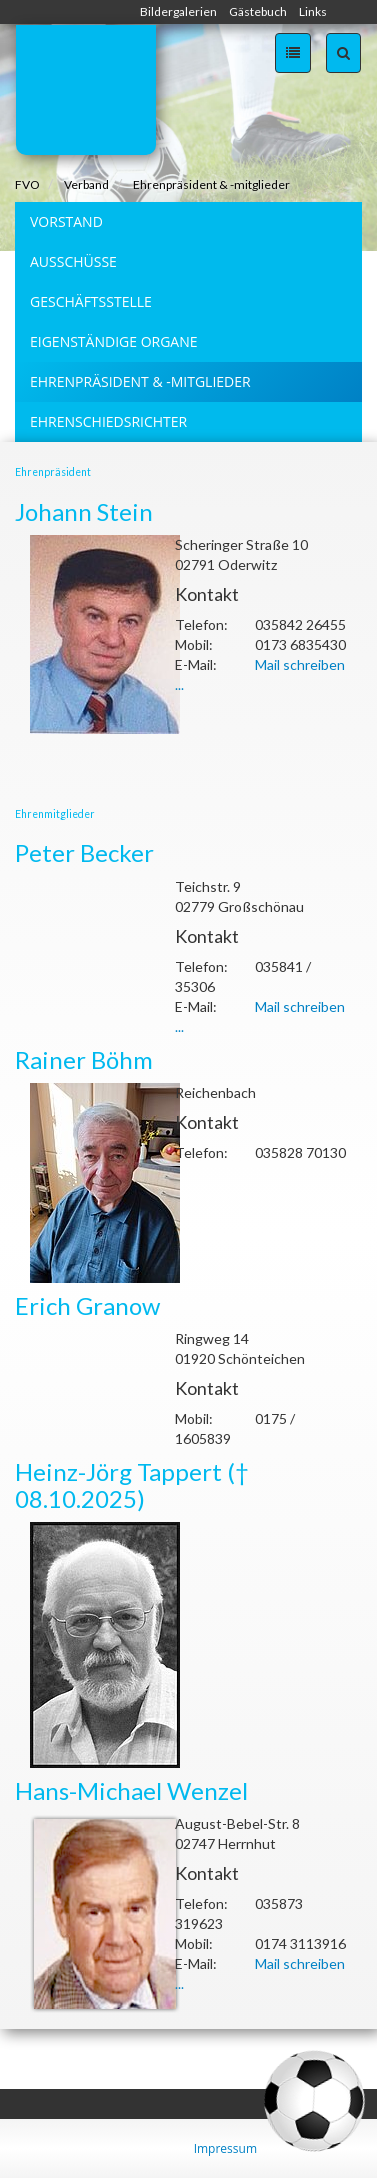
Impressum (225, 2148)
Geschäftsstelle (91, 301)
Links (313, 11)
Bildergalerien (178, 11)
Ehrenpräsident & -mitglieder (211, 184)
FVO (27, 184)
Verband (86, 184)
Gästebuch (258, 11)
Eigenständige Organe (114, 341)
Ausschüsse (73, 261)
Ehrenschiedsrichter (108, 421)
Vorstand (66, 221)
